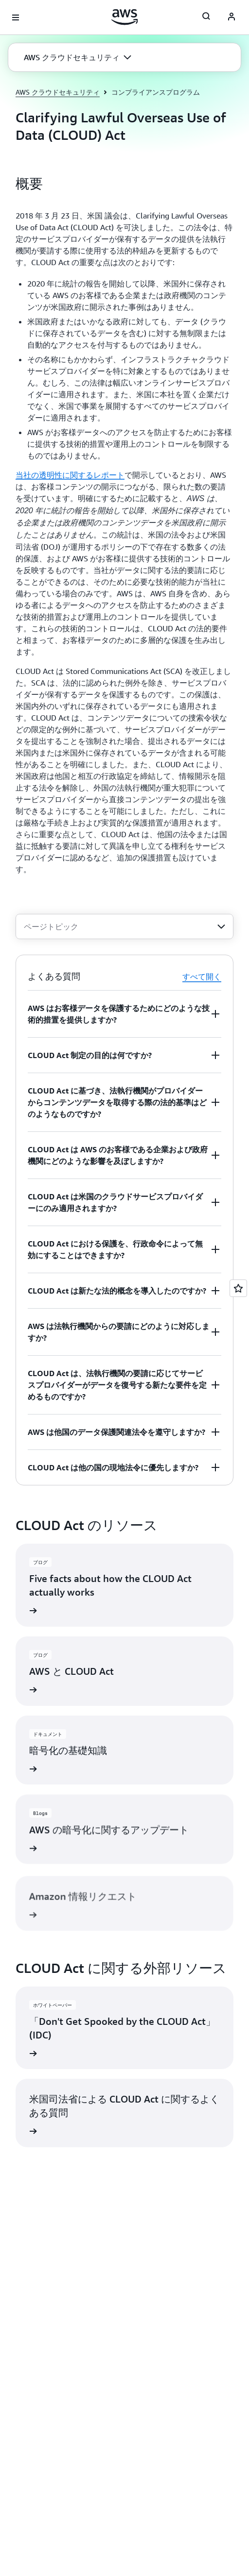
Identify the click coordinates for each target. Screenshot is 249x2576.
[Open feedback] (238, 1288)
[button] (77, 57)
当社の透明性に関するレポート (70, 475)
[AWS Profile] (231, 17)
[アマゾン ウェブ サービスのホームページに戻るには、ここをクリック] (124, 17)
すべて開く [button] (201, 976)
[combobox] (124, 926)
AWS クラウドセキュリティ (58, 92)
